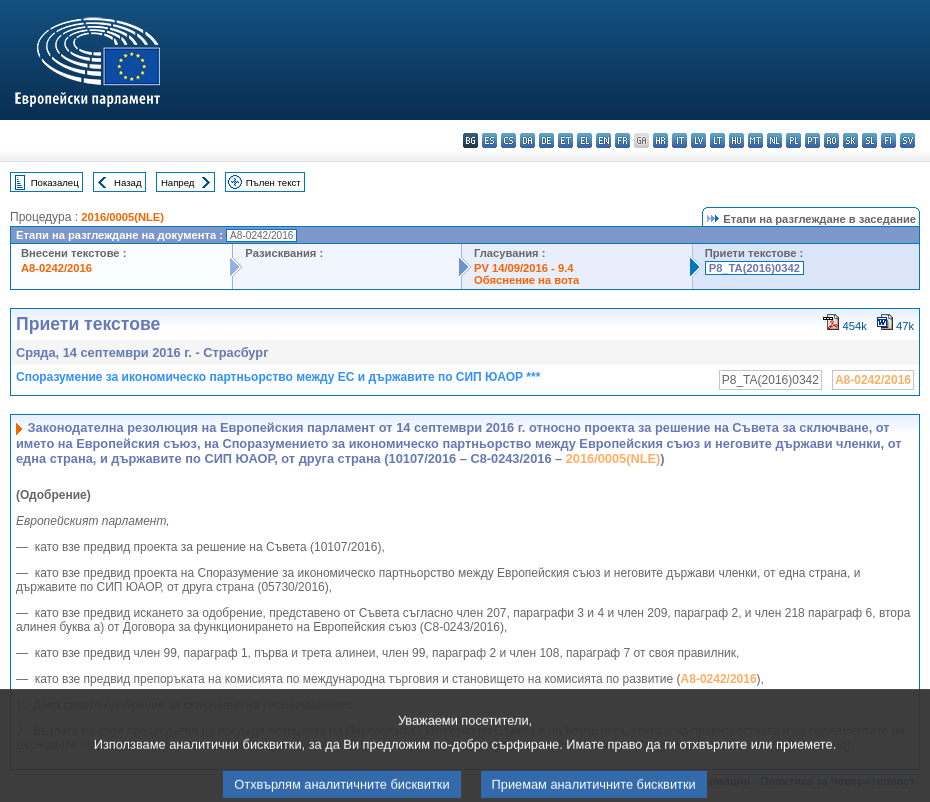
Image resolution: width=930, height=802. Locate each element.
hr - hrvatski (660, 140)
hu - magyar (736, 140)
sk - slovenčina (850, 140)
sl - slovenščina (869, 140)
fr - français (622, 140)
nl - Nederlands (774, 140)
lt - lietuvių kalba (717, 140)
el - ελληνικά (584, 140)
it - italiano (679, 140)
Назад (128, 182)
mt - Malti (755, 140)
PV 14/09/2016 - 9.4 (524, 268)
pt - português (812, 140)
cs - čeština (508, 140)
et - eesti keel (565, 140)
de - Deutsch (546, 140)
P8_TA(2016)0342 (754, 268)
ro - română (831, 140)
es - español (489, 140)
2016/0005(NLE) (122, 217)
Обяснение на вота (526, 280)
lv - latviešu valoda (698, 140)
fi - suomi (888, 140)
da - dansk (527, 140)
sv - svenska (907, 140)
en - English (603, 140)
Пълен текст (273, 182)
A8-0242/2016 (56, 268)
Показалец (55, 182)
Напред (178, 182)
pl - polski (793, 140)
